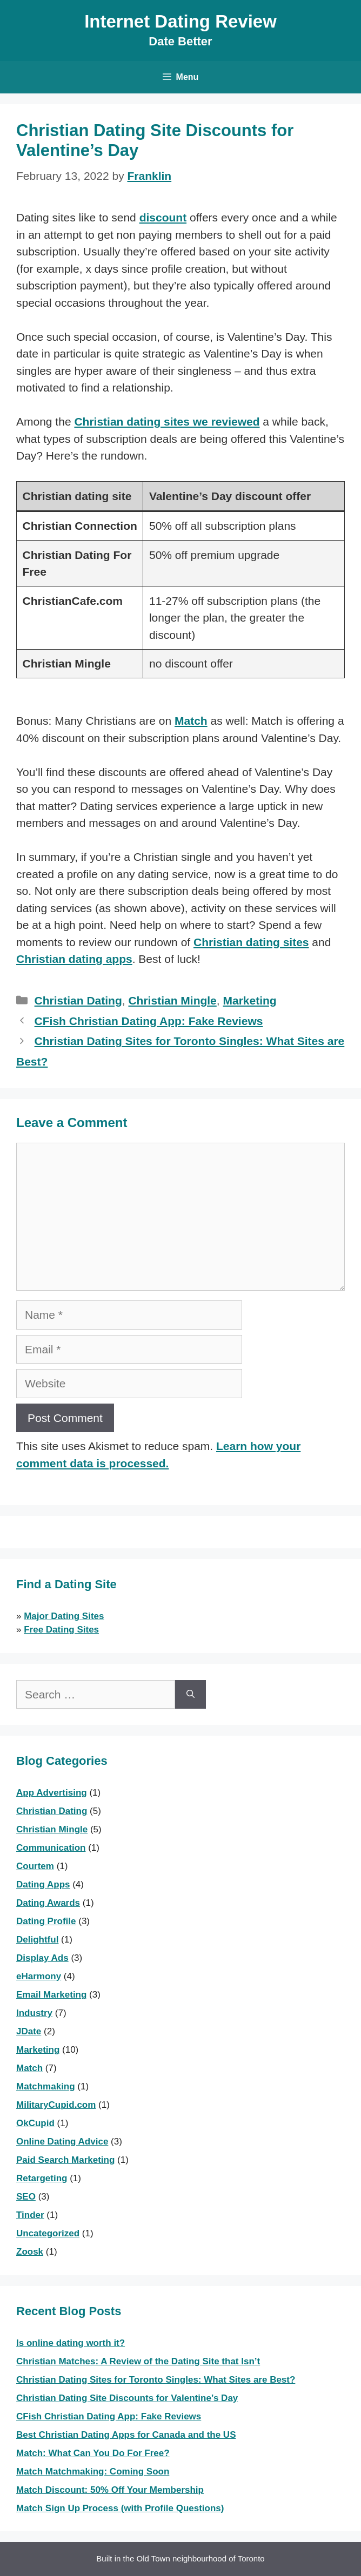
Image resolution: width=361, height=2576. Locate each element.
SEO (26, 2196)
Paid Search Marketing (65, 2160)
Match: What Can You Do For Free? (93, 2453)
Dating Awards (48, 1903)
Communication (50, 1848)
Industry (34, 2013)
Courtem (35, 1866)
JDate (28, 2031)
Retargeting (41, 2178)
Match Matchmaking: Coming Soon (92, 2471)
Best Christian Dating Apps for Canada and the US (126, 2435)
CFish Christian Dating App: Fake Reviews (149, 1021)
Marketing (249, 1000)
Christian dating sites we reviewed (166, 421)
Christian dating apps (74, 959)
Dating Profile (46, 1921)
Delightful (37, 1939)
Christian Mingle (172, 1000)
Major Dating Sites (64, 1616)
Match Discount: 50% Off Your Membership (110, 2490)
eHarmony (38, 1976)
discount (163, 217)
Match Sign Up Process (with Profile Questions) (120, 2508)
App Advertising (51, 1793)
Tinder (30, 2215)
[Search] (190, 1694)
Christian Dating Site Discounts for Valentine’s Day (127, 2398)
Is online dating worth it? (70, 2343)
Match (191, 720)
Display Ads (42, 1958)
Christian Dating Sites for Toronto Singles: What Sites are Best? (155, 2380)
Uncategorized (47, 2233)
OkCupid (35, 2123)
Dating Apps (43, 1884)
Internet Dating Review (180, 21)
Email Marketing (51, 1995)
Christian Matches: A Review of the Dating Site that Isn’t (138, 2361)
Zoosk (29, 2252)
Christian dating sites (251, 942)
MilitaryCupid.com (56, 2105)
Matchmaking (45, 2086)
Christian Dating (78, 1000)
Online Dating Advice (62, 2141)
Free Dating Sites (61, 1629)
